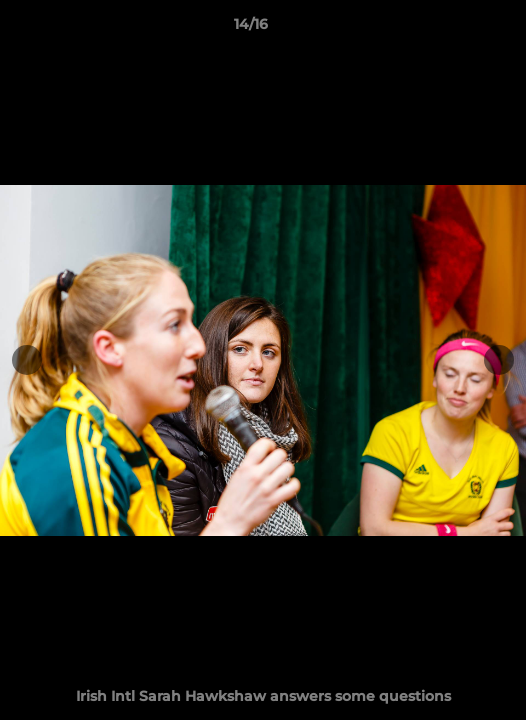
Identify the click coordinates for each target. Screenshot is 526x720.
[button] (454, 29)
